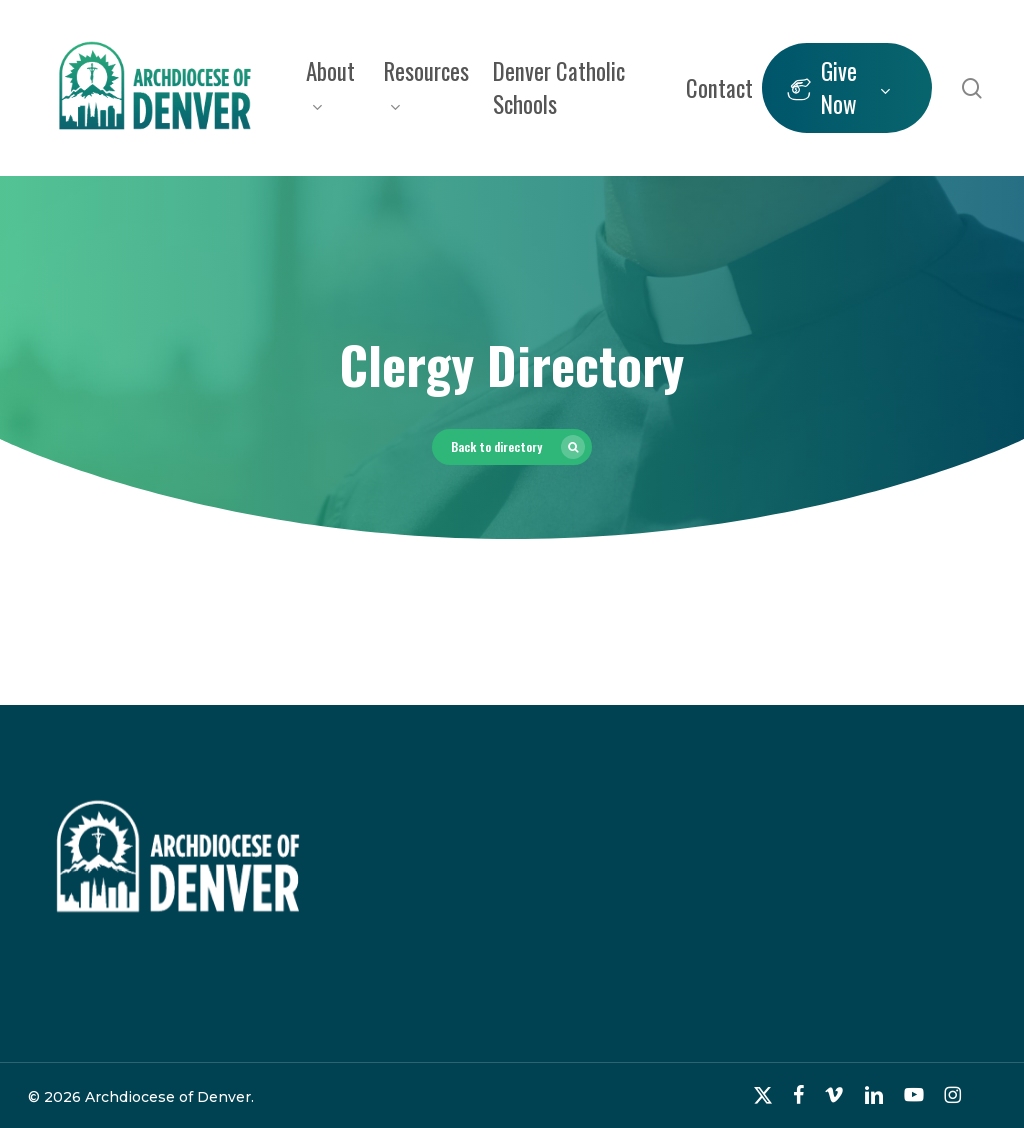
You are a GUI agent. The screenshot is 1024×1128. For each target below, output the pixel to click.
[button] (512, 447)
